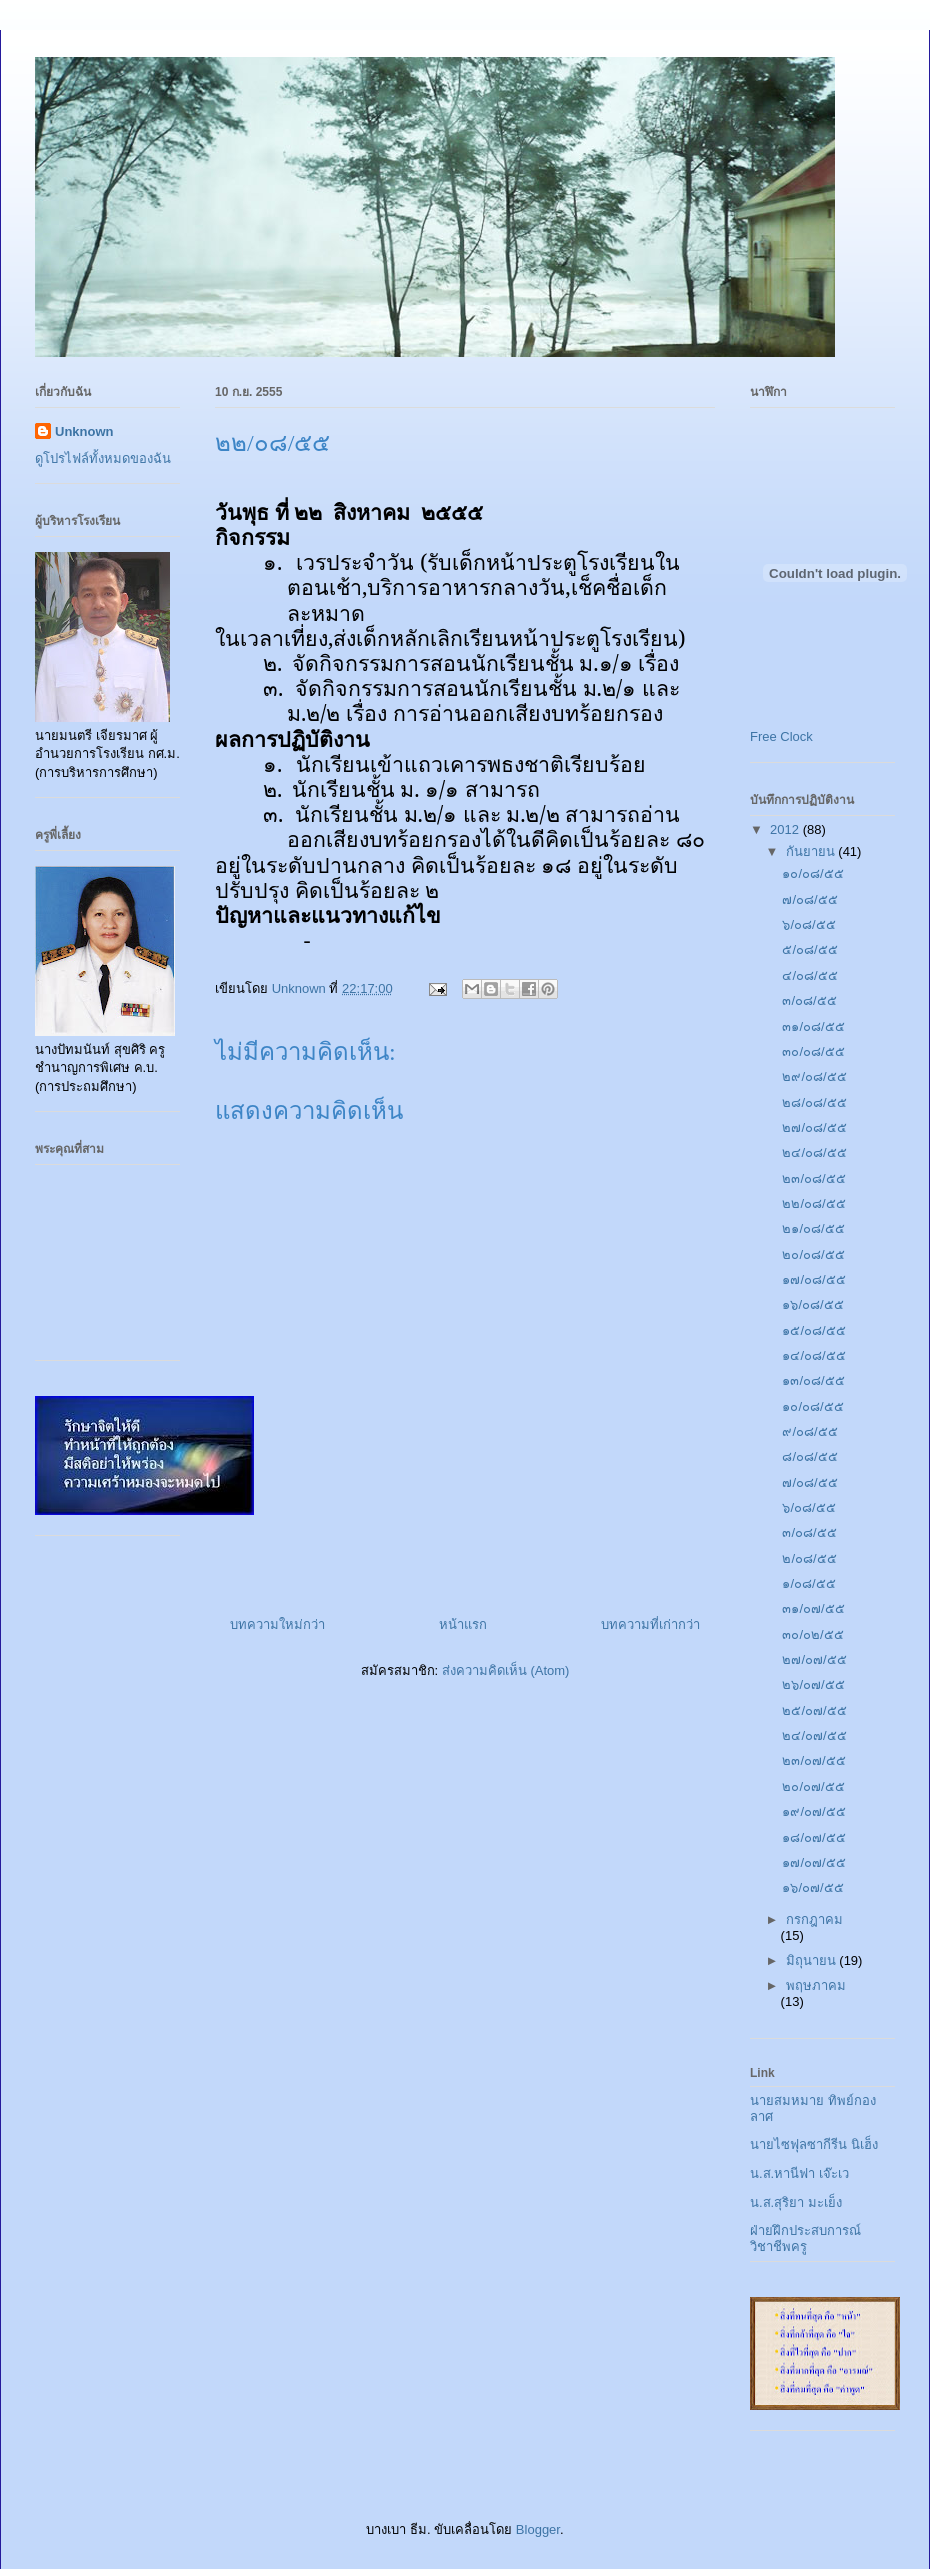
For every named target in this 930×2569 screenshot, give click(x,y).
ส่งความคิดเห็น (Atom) (506, 1670)
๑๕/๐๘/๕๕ (813, 1330)
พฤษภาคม (816, 1985)
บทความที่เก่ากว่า (650, 1624)
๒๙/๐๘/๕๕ (814, 1076)
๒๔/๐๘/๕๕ (814, 1152)
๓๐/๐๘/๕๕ (813, 1051)
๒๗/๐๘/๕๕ (814, 1127)
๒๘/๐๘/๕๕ (814, 1102)
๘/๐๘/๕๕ (809, 1456)
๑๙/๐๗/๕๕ (813, 1811)
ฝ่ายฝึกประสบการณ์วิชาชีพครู (805, 2238)
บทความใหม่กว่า (277, 1624)
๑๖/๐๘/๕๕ (812, 1304)
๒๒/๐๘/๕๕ (813, 1203)
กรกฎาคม (814, 1919)
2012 (786, 829)
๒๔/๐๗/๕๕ (814, 1735)
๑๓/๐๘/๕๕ (813, 1380)
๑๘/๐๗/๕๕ (813, 1837)
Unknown (84, 431)
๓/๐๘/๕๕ (809, 1000)
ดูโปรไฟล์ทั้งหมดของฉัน (103, 458)
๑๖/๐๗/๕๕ (812, 1887)
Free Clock (781, 736)
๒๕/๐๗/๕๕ (814, 1710)
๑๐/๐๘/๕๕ (812, 873)
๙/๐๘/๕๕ (809, 1431)
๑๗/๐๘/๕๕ (813, 1279)
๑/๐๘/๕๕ (808, 1583)
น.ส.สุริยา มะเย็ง (796, 2202)
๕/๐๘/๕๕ (809, 949)
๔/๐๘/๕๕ (809, 975)
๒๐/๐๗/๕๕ (813, 1786)
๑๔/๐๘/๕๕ (813, 1355)
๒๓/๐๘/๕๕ (813, 1178)
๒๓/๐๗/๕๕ (813, 1760)
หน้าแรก (463, 1624)
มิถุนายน (813, 1960)
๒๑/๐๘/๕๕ (813, 1228)
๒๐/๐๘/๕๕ (813, 1254)
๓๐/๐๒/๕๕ (812, 1634)
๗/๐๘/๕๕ (809, 899)
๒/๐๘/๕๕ (809, 1558)
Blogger (538, 2529)
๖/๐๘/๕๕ (808, 924)
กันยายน (812, 851)
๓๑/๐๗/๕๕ (813, 1608)
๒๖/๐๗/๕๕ (813, 1684)
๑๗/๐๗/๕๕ (813, 1862)
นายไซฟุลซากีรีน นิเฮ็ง (814, 2144)
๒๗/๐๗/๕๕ (814, 1659)
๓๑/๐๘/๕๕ (813, 1026)
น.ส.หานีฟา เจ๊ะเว (799, 2173)
